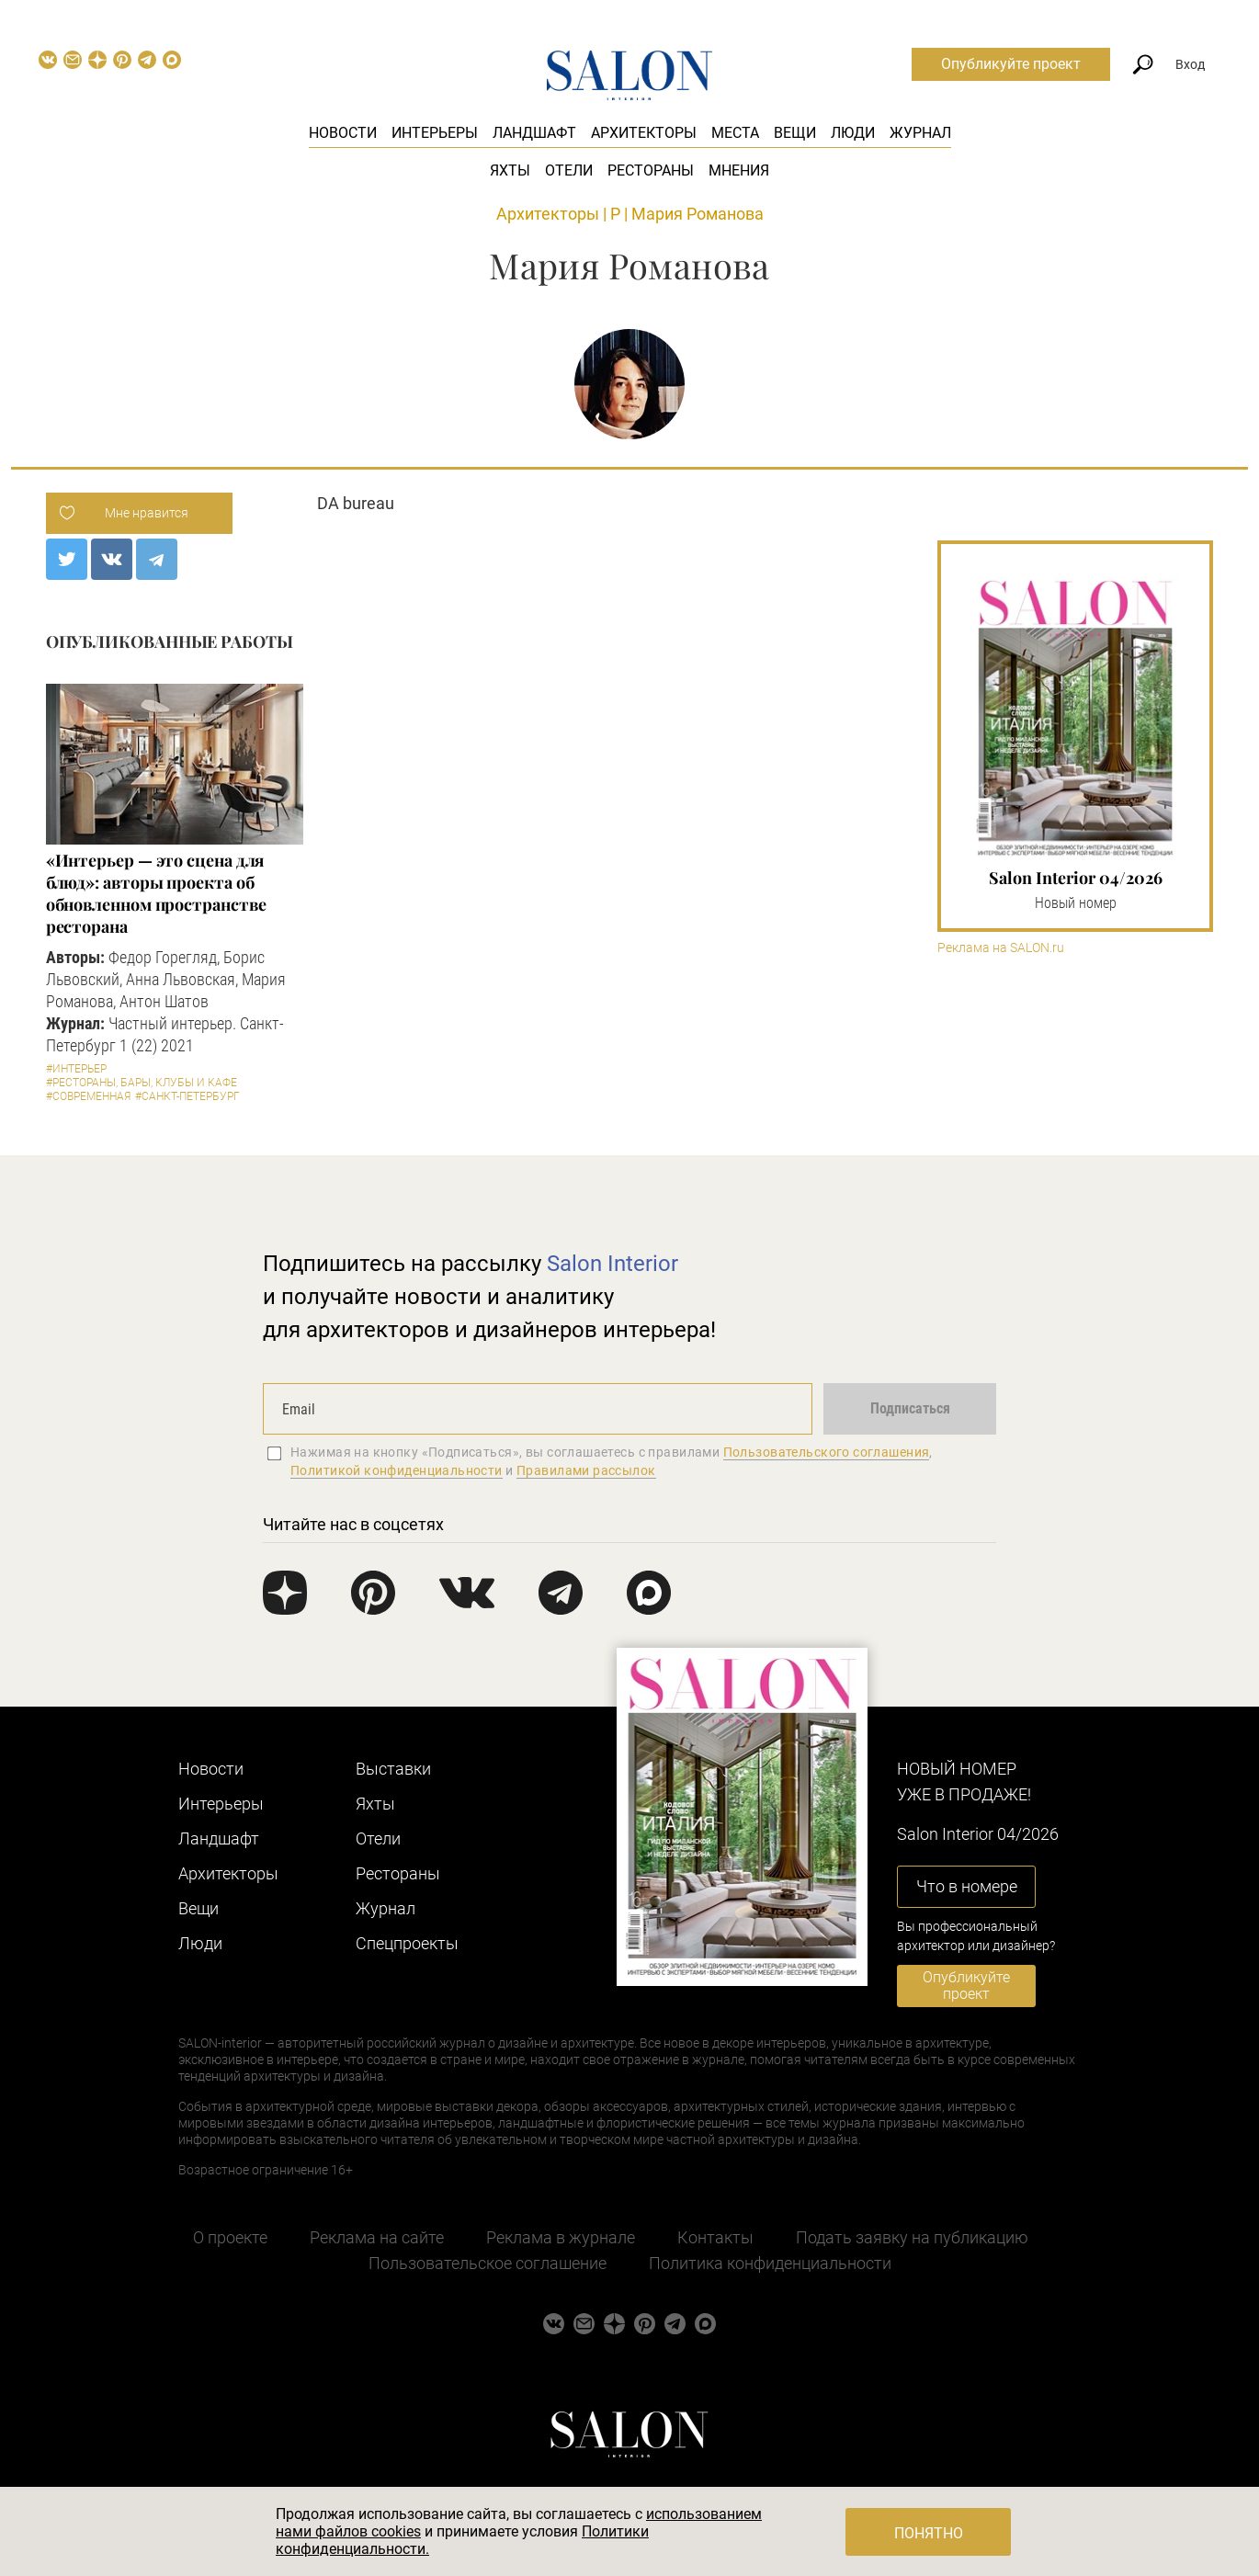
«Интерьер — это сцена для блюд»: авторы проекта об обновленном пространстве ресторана (156, 893)
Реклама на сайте (377, 2237)
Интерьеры (434, 133)
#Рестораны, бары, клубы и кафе (141, 1082)
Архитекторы (644, 133)
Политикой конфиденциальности (396, 1470)
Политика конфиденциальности (770, 2263)
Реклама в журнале (560, 2237)
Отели (569, 170)
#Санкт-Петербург (187, 1096)
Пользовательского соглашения (826, 1452)
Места (735, 133)
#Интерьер (76, 1068)
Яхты (510, 170)
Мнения (739, 170)
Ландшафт (534, 133)
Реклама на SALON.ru (1000, 948)
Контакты (715, 2237)
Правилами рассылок (586, 1470)
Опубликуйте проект (1011, 64)
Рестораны (650, 170)
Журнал (920, 133)
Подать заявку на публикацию (912, 2237)
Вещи (795, 133)
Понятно (928, 2533)
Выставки (393, 1768)
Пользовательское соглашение (488, 2263)
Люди (853, 133)
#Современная (88, 1096)
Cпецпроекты (407, 1943)
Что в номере (966, 1886)
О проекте (230, 2237)
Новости (343, 133)
